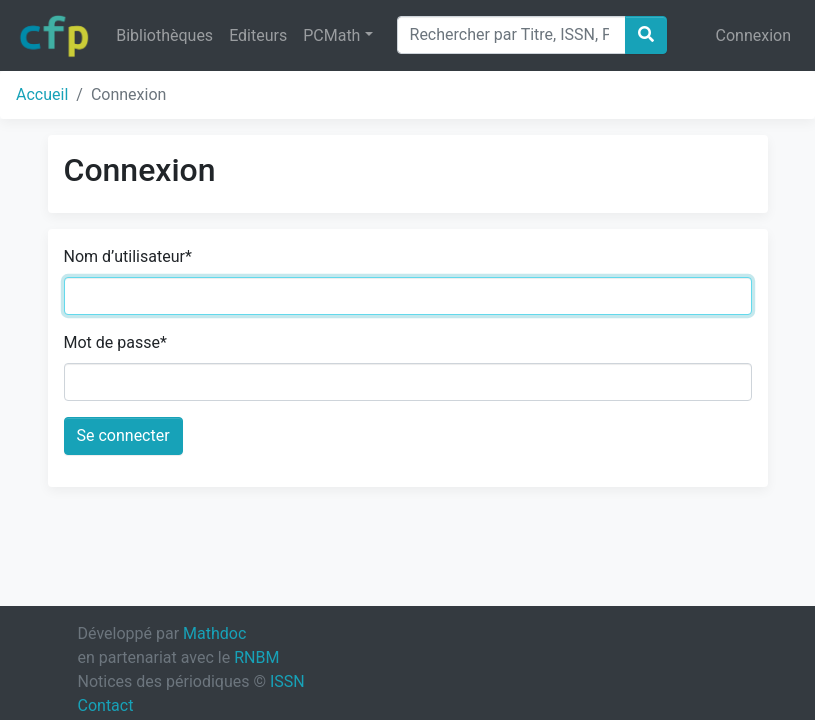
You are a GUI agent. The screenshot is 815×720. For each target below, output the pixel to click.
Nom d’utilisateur (128, 256)
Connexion (753, 35)
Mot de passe (115, 342)
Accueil (42, 94)
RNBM (256, 657)
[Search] (511, 35)
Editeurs (258, 35)
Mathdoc (214, 633)
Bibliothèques (164, 35)
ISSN (287, 681)
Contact (106, 705)
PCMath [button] (331, 35)
